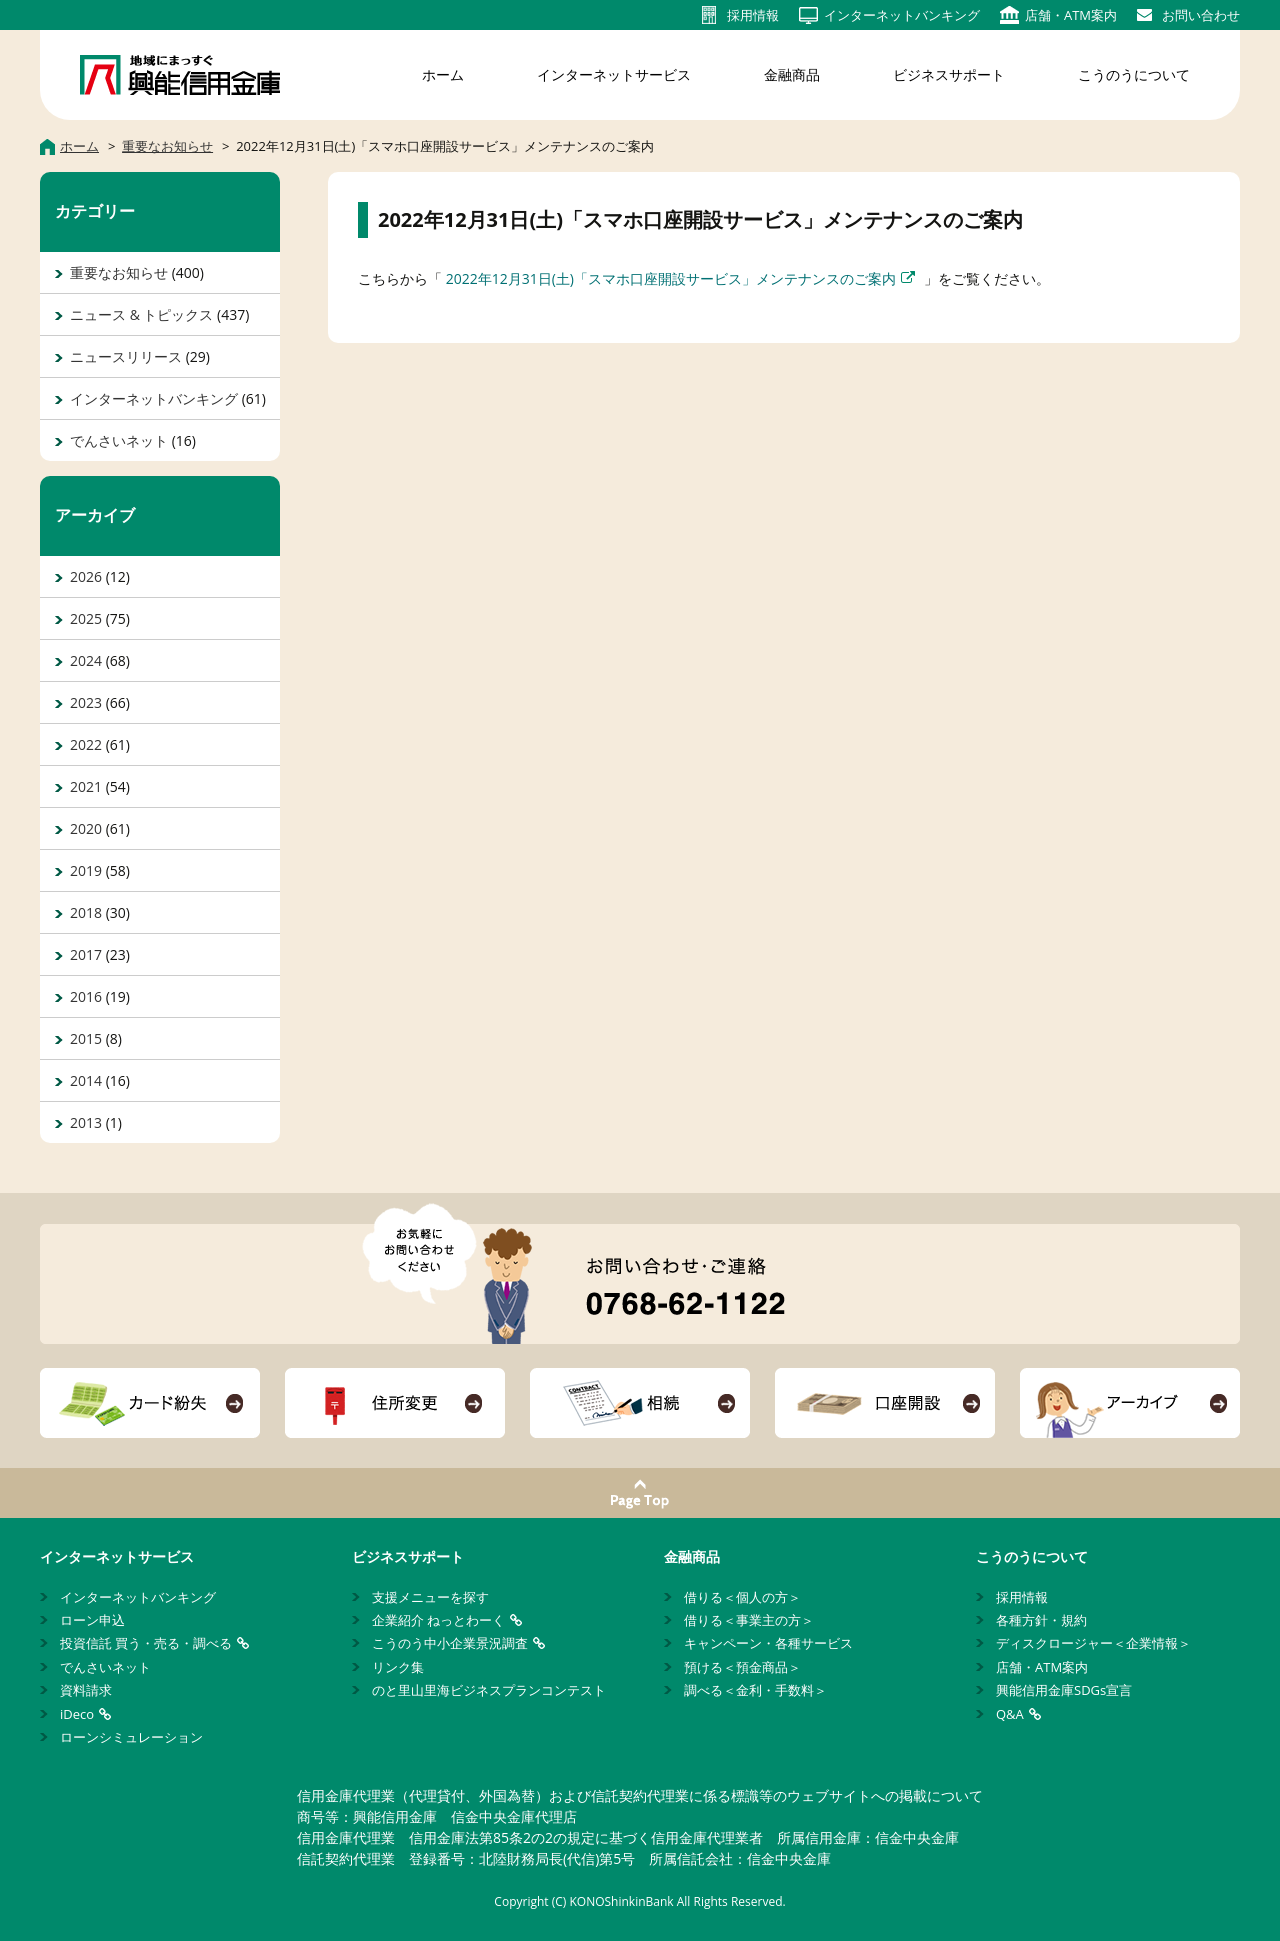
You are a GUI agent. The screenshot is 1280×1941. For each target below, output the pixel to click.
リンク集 (398, 1667)
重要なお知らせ (119, 272)
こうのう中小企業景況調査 (450, 1643)
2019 (86, 870)
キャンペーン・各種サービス (768, 1643)
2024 (86, 660)
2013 (86, 1122)
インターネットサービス (614, 74)
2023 (86, 702)
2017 (86, 954)
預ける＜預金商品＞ (742, 1667)
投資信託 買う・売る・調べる (146, 1643)
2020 (86, 828)
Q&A (1010, 1714)
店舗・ (1071, 15)
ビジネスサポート (949, 74)
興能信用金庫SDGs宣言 (1064, 1690)
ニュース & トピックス (141, 314)
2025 (86, 618)
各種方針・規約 (1041, 1620)
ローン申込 (92, 1620)
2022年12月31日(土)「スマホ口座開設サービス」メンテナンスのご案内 (671, 278)
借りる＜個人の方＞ (742, 1597)
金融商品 (792, 74)
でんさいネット (119, 440)
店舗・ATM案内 (1042, 1667)
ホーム (443, 74)
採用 (753, 15)
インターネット (902, 15)
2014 (86, 1080)
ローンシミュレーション (131, 1737)
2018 (86, 912)
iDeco (77, 1714)
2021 (86, 786)
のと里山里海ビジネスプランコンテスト (489, 1690)
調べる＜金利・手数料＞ (755, 1690)
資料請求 (86, 1690)
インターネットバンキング (154, 398)
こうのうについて (1134, 74)
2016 (86, 996)
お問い (1201, 15)
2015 (86, 1038)
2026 (86, 576)
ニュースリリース (126, 356)
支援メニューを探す (430, 1597)
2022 (86, 744)
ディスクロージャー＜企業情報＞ (1093, 1643)
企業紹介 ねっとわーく (438, 1620)
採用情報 (1022, 1597)
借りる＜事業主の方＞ (749, 1620)
